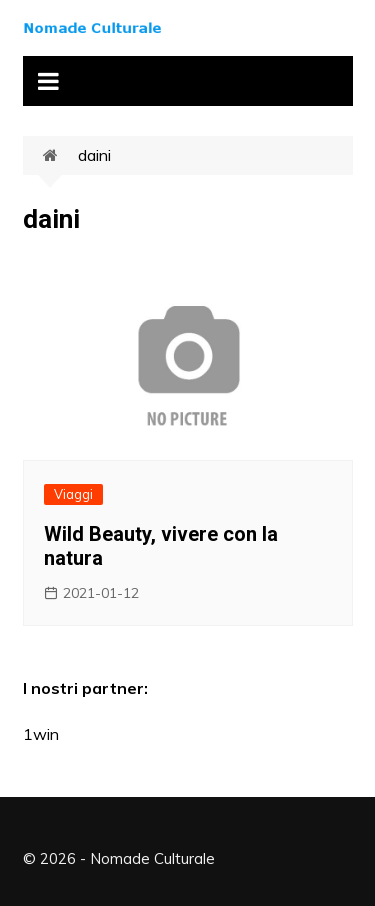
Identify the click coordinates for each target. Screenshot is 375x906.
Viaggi (73, 494)
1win (41, 734)
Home (60, 156)
